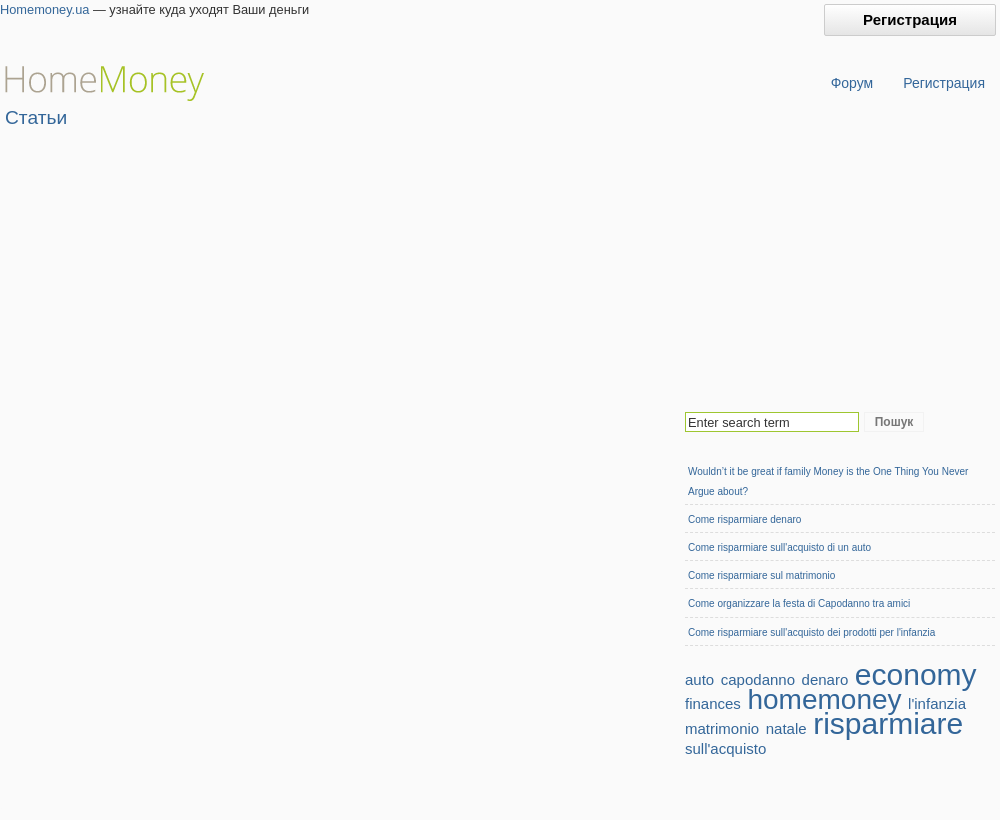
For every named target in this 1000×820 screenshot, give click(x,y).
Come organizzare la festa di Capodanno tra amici (799, 603)
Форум (852, 83)
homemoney (824, 699)
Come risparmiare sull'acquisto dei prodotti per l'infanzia (811, 632)
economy (916, 674)
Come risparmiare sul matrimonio (761, 575)
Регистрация (910, 19)
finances (713, 703)
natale (786, 728)
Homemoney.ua (44, 9)
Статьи (36, 117)
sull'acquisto (725, 748)
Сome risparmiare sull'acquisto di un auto (779, 547)
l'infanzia (937, 703)
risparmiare (888, 723)
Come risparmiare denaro (744, 519)
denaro (825, 679)
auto (699, 679)
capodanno (758, 679)
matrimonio (722, 728)
